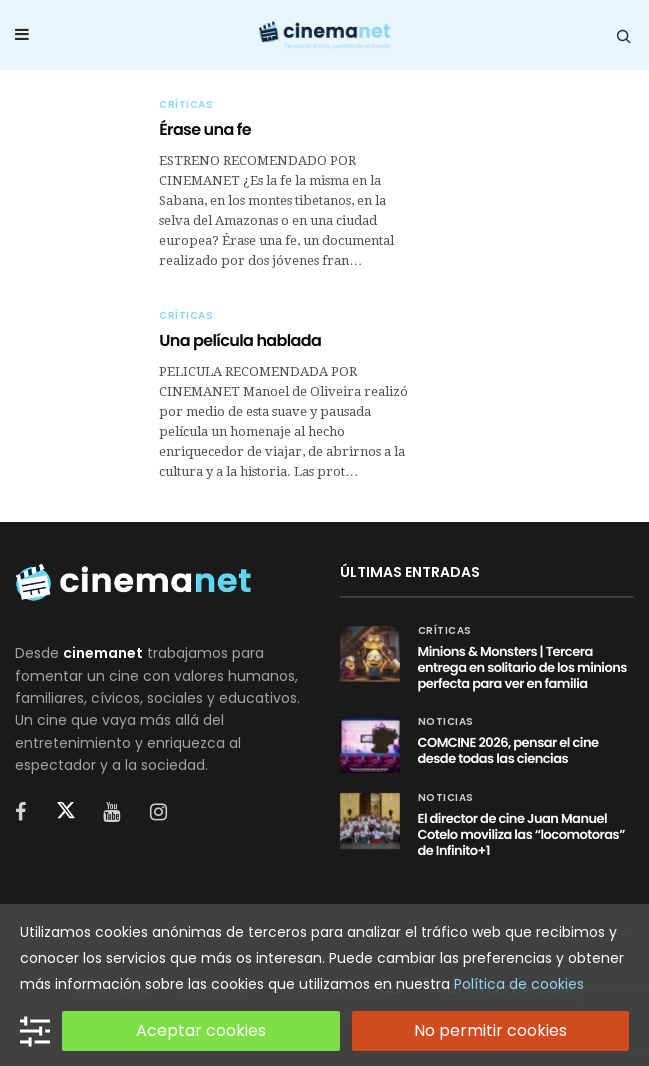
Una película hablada (240, 340)
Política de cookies (519, 984)
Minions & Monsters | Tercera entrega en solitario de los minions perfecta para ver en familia (522, 667)
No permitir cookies (490, 1030)
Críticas (186, 105)
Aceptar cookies (201, 1030)
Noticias (446, 722)
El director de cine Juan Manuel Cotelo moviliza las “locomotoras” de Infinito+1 (521, 834)
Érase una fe (205, 129)
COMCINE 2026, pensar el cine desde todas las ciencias (508, 750)
